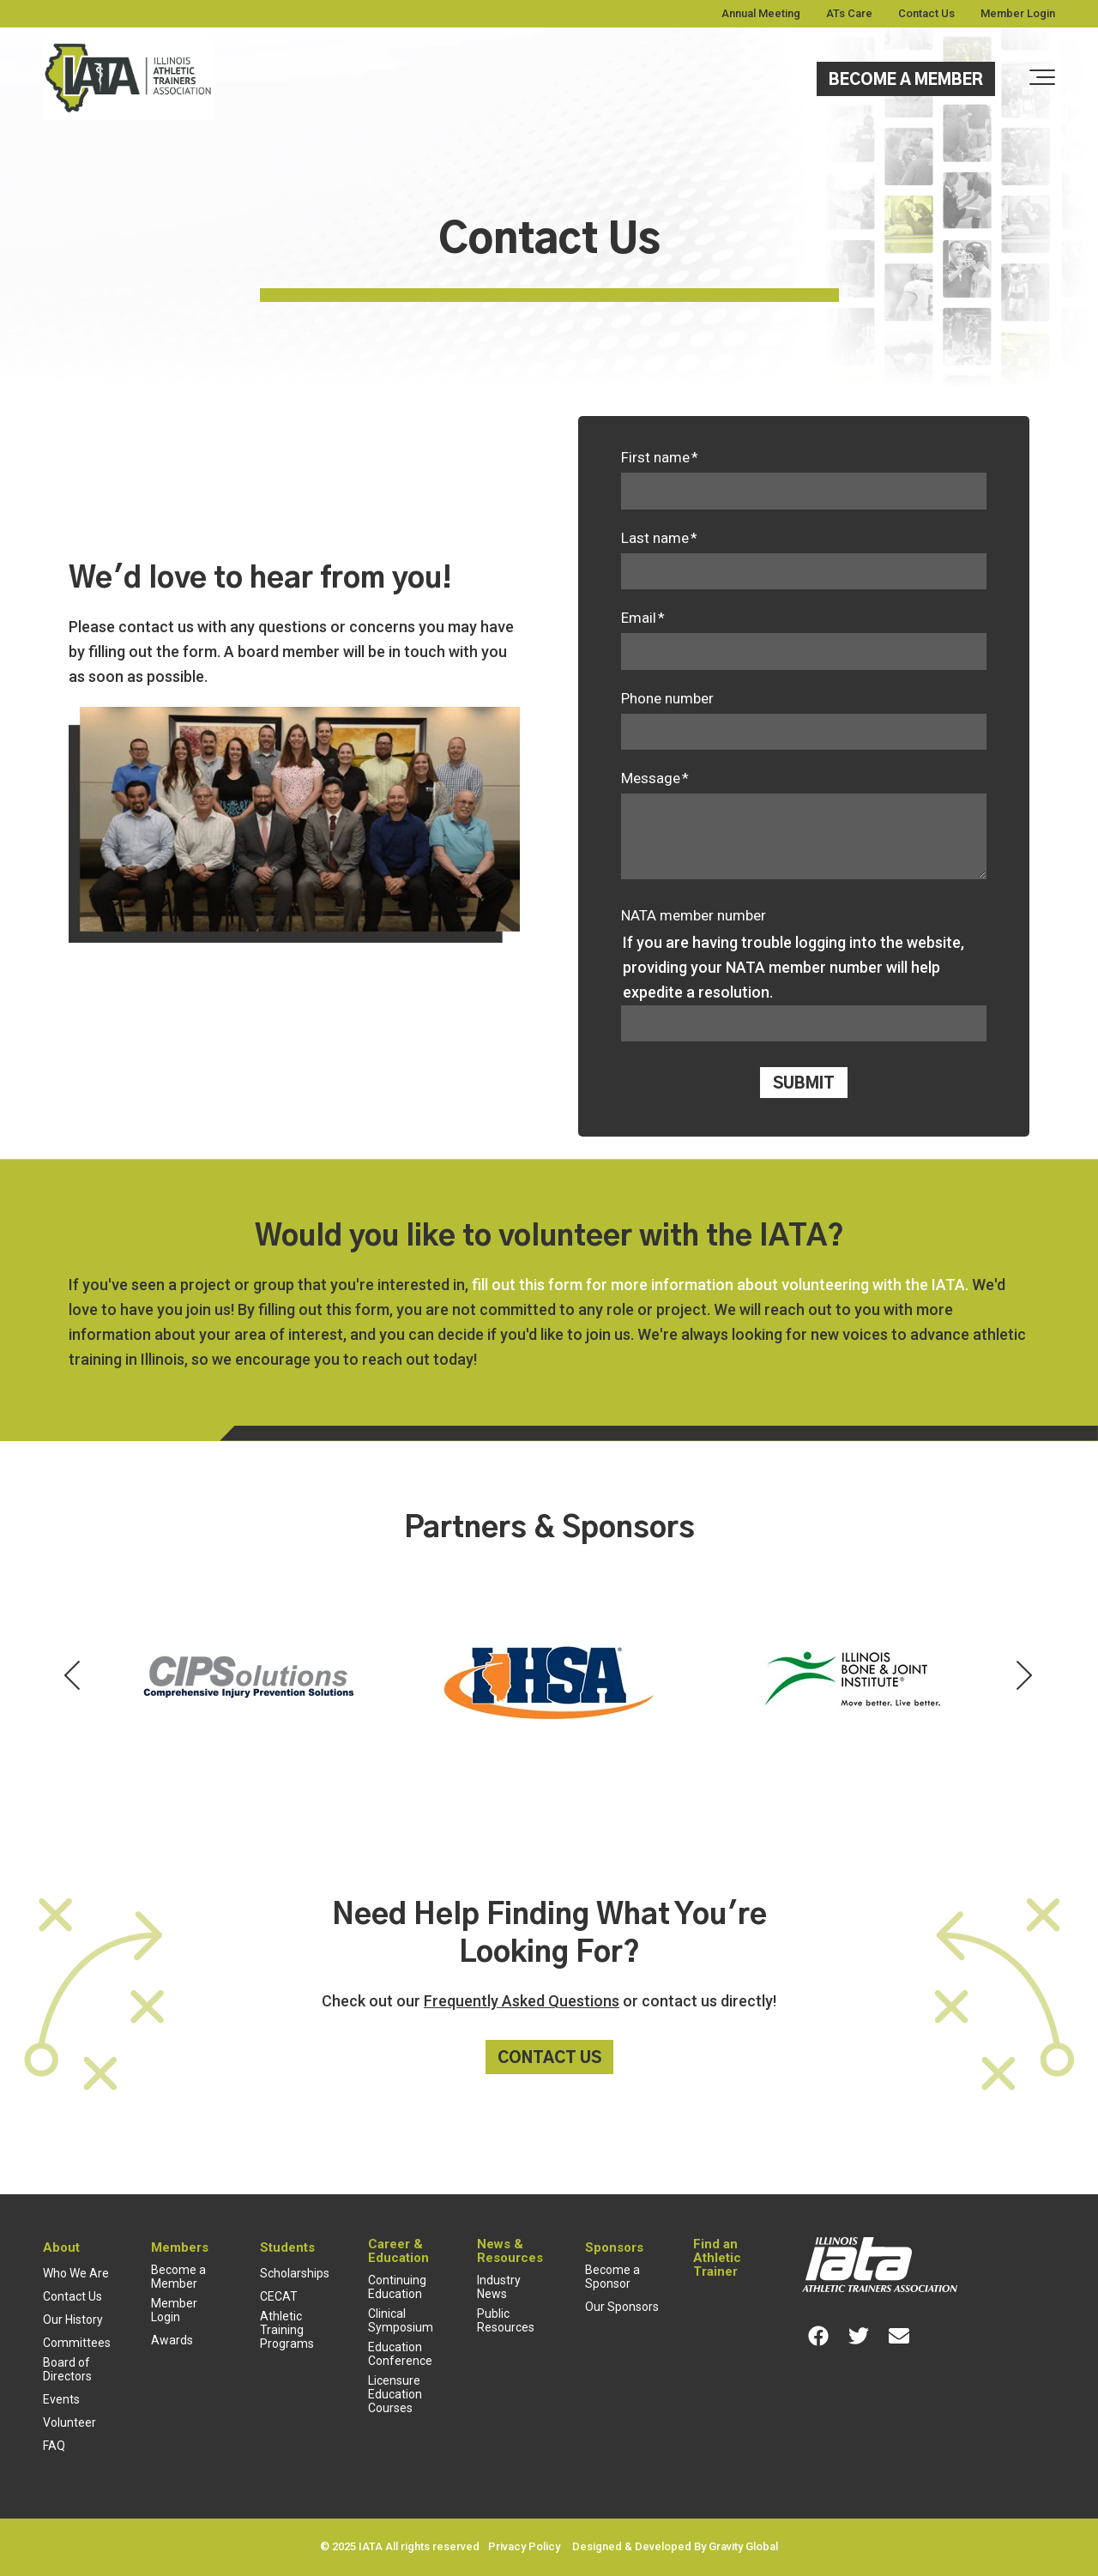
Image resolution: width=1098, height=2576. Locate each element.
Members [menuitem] (179, 2247)
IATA (371, 2546)
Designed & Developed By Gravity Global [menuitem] (675, 2546)
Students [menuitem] (287, 2247)
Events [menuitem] (61, 2399)
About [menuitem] (61, 2247)
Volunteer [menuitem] (69, 2422)
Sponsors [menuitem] (614, 2247)
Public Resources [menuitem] (505, 2320)
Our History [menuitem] (73, 2319)
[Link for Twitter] (858, 2336)
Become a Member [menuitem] (178, 2276)
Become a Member (906, 80)
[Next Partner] (1024, 1677)
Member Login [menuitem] (1017, 13)
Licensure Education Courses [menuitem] (395, 2394)
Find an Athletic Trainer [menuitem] (717, 2257)
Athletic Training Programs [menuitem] (287, 2329)
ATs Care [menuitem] (849, 13)
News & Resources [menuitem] (510, 2251)
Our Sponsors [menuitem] (622, 2307)
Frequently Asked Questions (521, 2001)
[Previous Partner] (74, 1677)
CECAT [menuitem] (279, 2296)
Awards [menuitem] (172, 2340)
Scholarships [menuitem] (294, 2273)
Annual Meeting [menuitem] (760, 13)
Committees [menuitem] (77, 2343)
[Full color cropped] (128, 79)
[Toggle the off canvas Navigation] (1042, 78)
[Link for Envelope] (899, 2336)
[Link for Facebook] (818, 2336)
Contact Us (549, 2058)
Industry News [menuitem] (499, 2287)
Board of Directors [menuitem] (67, 2369)
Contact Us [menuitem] (926, 13)
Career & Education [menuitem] (398, 2251)
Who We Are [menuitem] (76, 2273)
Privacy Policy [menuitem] (524, 2546)
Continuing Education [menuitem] (397, 2287)
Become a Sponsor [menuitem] (612, 2276)
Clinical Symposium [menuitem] (400, 2320)
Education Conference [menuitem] (400, 2354)
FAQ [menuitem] (54, 2445)
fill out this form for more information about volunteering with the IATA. (720, 1285)
